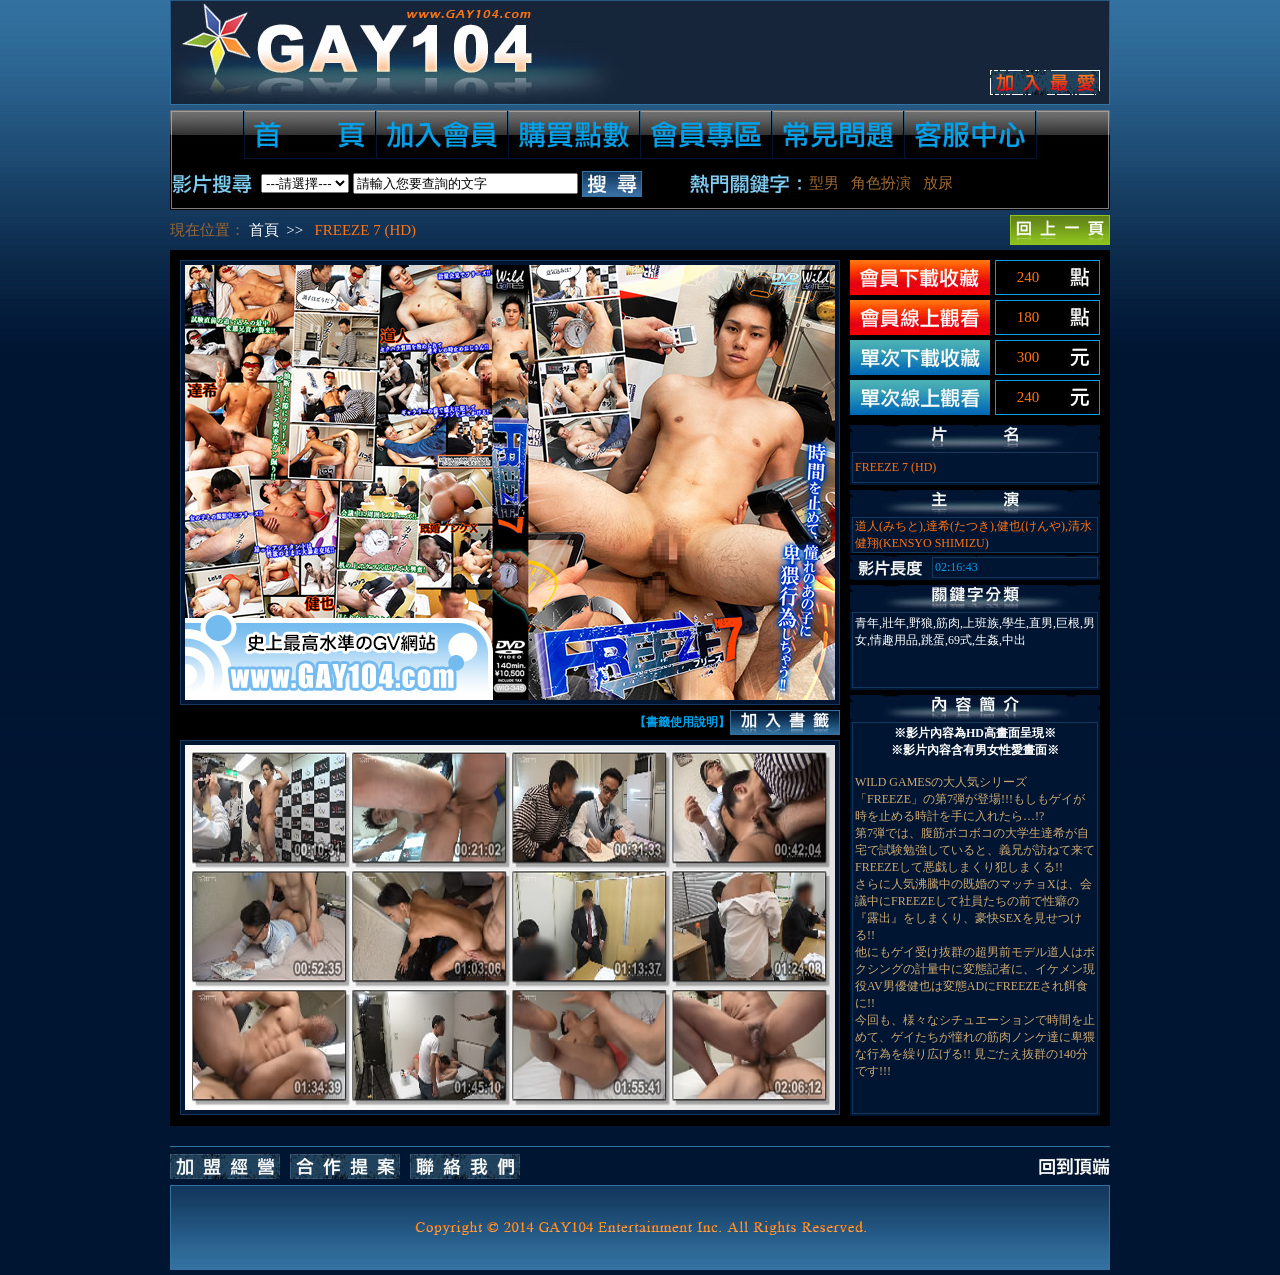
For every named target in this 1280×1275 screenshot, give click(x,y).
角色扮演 (881, 183)
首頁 (264, 230)
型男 (824, 183)
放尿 (938, 183)
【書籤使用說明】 (682, 722)
